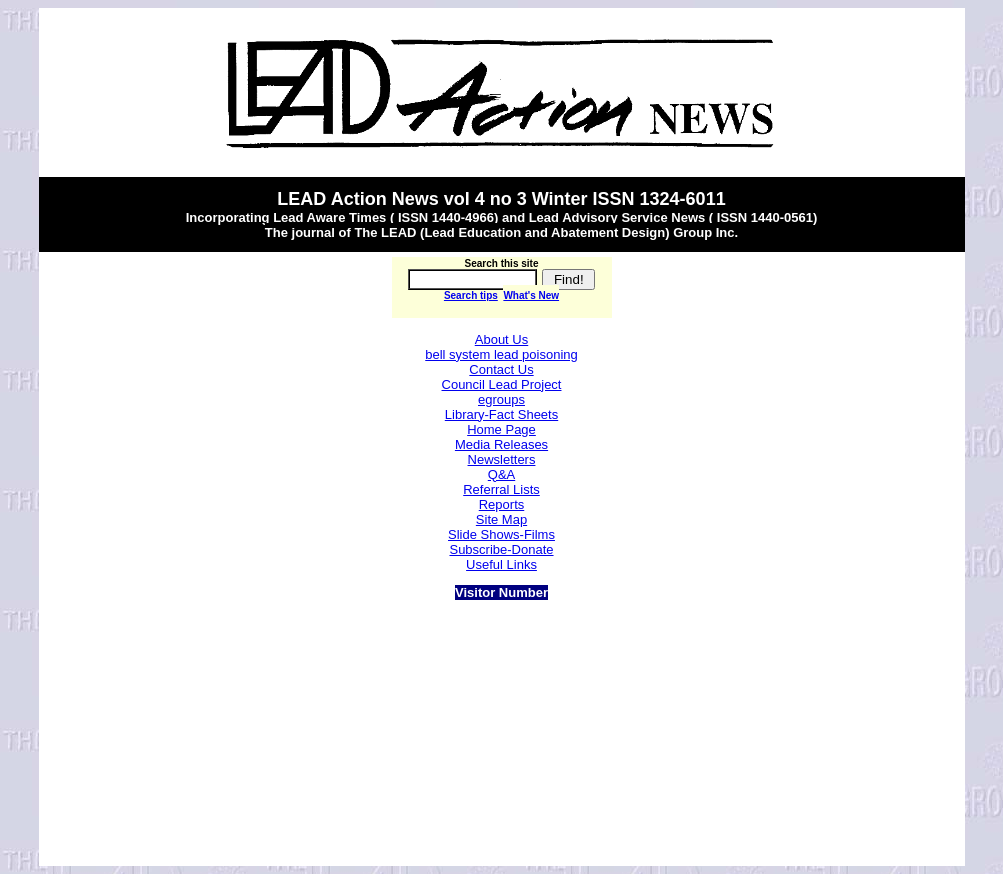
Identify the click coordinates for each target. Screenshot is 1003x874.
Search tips (471, 295)
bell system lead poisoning (501, 354)
